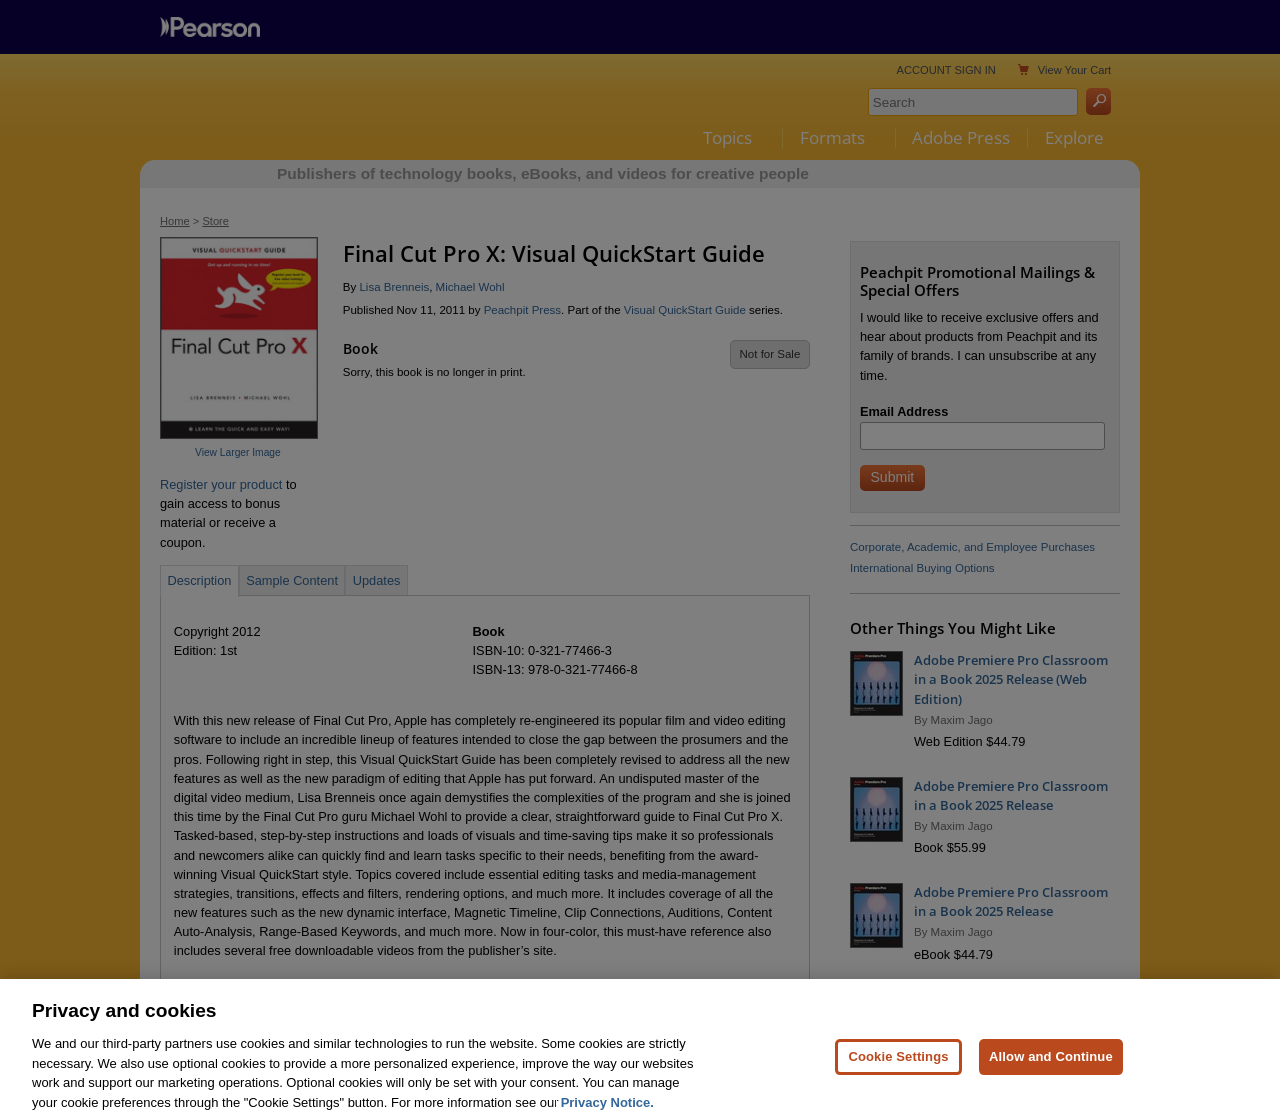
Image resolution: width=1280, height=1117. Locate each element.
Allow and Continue (1051, 1071)
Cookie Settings (898, 1071)
